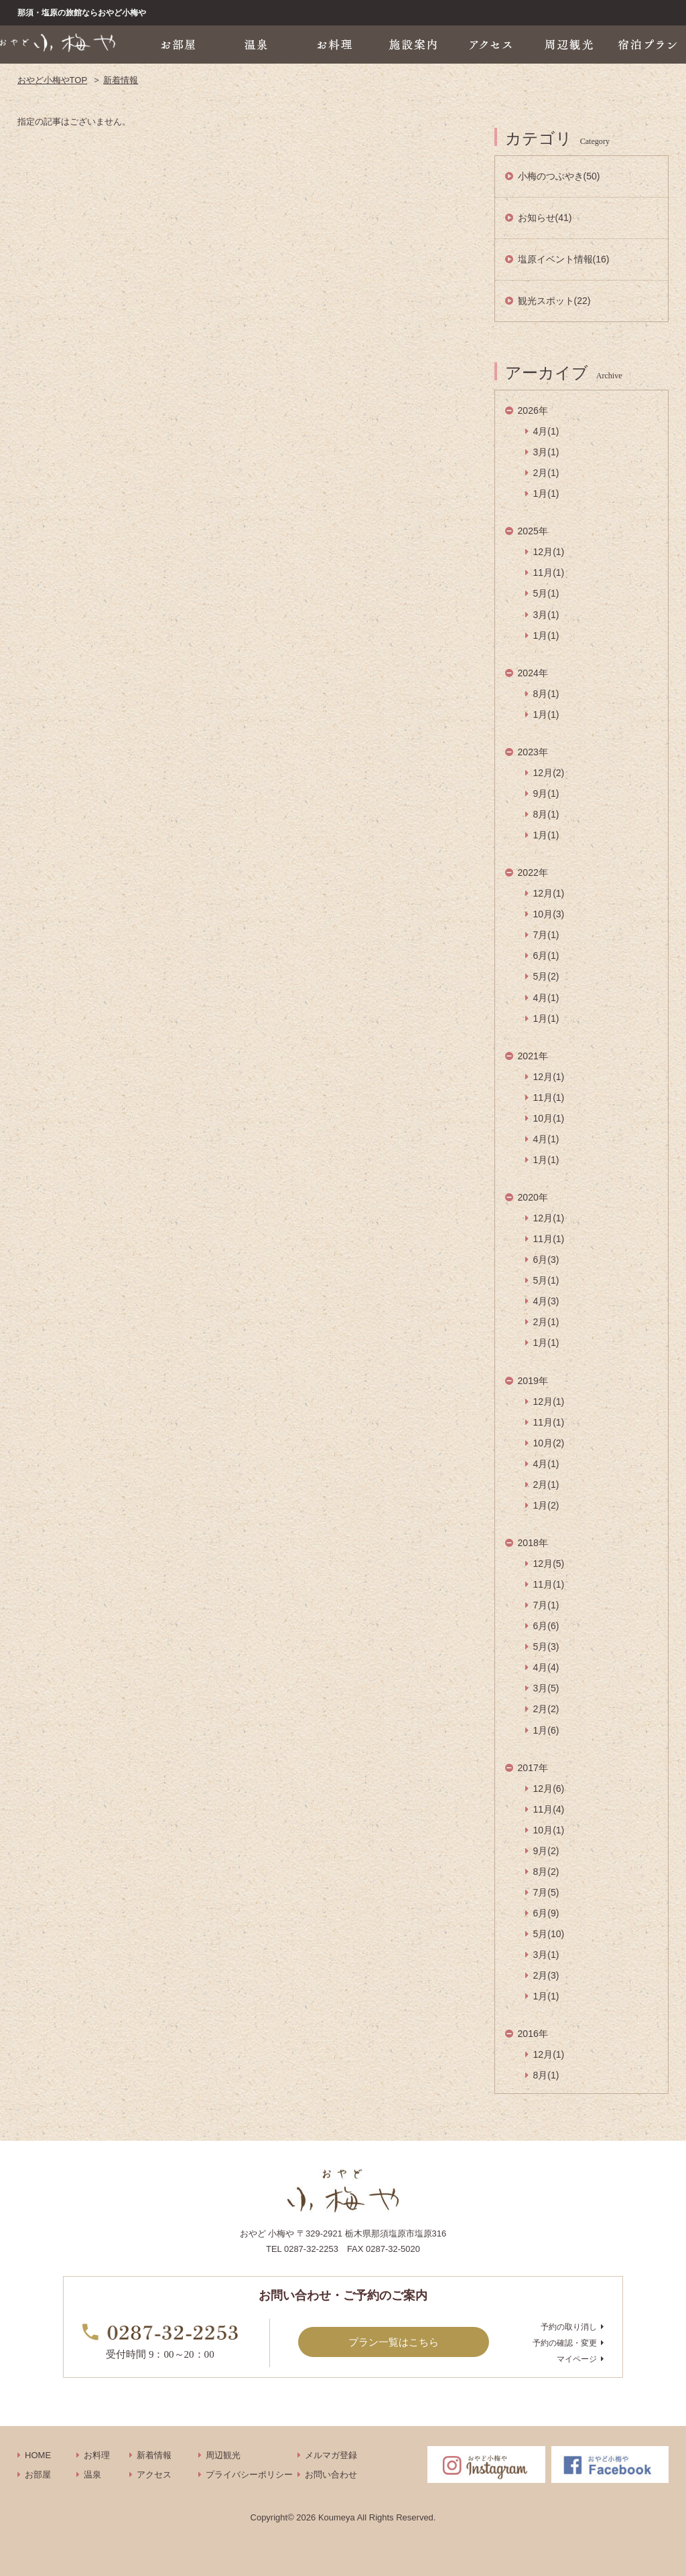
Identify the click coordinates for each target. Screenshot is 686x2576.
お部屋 (38, 2475)
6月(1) (546, 955)
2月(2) (546, 1708)
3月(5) (546, 1688)
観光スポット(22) (554, 300)
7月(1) (546, 934)
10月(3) (549, 914)
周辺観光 (223, 2455)
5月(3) (546, 1646)
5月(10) (549, 1933)
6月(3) (546, 1259)
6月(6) (546, 1625)
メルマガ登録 (331, 2455)
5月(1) (546, 593)
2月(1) (546, 472)
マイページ (577, 2359)
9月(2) (546, 1850)
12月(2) (549, 772)
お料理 (97, 2455)
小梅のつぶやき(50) (559, 176)
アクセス (154, 2475)
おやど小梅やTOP (52, 80)
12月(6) (549, 1788)
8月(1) (546, 693)
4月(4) (546, 1667)
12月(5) (549, 1563)
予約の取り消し (569, 2327)
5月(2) (546, 976)
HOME (38, 2455)
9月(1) (546, 793)
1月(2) (546, 1505)
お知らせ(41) (545, 217)
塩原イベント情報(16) (564, 259)
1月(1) (546, 493)
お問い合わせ (331, 2475)
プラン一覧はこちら (393, 2342)
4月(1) (546, 431)
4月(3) (546, 1301)
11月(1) (549, 572)
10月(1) (549, 1118)
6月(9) (546, 1913)
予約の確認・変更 (565, 2343)
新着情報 (120, 80)
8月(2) (546, 1871)
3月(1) (546, 452)
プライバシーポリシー (249, 2475)
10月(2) (549, 1443)
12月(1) (549, 551)
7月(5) (546, 1892)
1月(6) (546, 1730)
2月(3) (546, 1975)
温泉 (92, 2475)
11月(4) (549, 1809)
